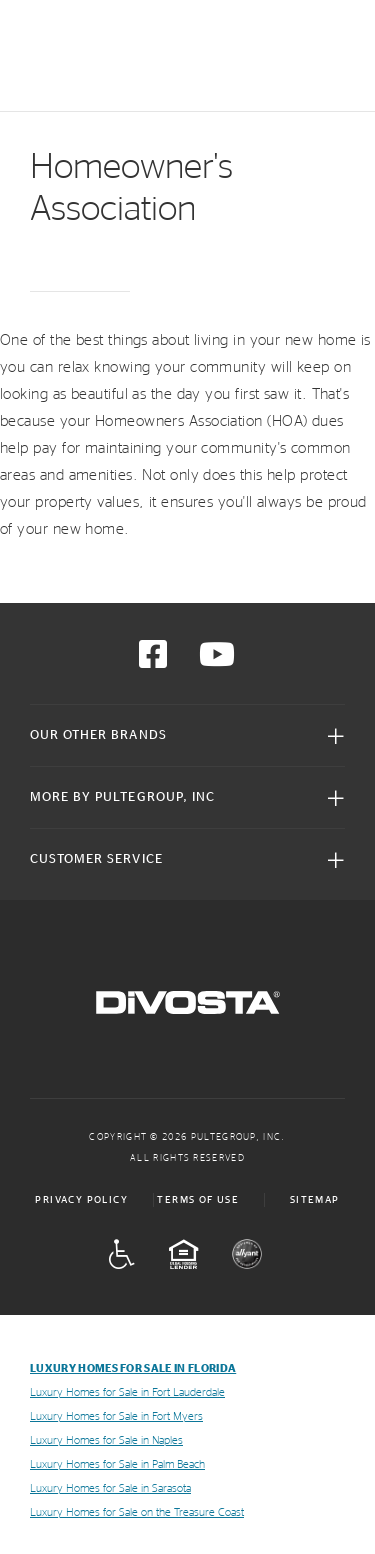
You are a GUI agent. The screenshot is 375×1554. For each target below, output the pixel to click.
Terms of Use (198, 1200)
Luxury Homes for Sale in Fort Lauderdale (127, 1392)
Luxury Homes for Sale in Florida (133, 1368)
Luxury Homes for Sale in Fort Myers (116, 1416)
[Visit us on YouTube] (217, 661)
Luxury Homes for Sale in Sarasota (110, 1488)
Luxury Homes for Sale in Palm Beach (117, 1464)
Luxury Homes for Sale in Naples (106, 1440)
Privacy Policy (81, 1200)
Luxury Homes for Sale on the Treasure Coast (137, 1512)
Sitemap (315, 1200)
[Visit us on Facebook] (153, 661)
